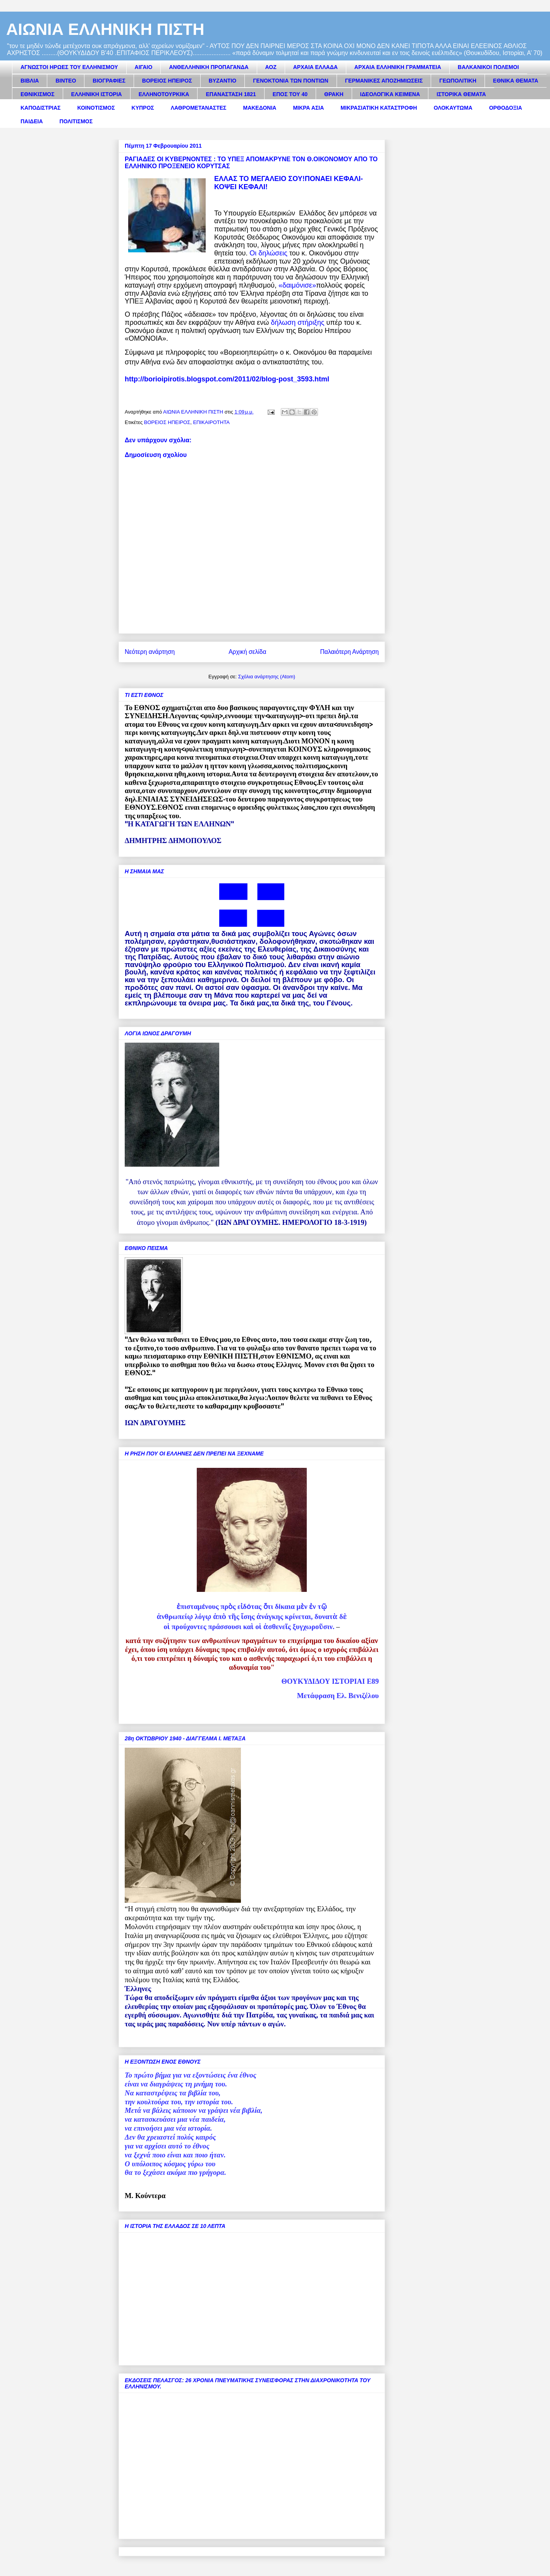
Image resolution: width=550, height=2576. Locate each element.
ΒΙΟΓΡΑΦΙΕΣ (109, 81)
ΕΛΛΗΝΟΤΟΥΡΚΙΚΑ (164, 94)
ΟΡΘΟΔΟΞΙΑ (505, 108)
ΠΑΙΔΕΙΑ (32, 121)
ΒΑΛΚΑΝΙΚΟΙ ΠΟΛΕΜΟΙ (488, 67)
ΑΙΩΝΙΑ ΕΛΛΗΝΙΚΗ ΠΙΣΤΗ (105, 29)
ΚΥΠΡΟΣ (143, 108)
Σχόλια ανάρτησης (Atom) (266, 676)
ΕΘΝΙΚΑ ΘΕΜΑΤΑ (515, 81)
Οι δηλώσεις (268, 253)
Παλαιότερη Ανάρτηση (349, 651)
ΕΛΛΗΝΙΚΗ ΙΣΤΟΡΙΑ (96, 94)
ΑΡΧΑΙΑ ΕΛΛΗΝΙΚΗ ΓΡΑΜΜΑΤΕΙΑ (397, 67)
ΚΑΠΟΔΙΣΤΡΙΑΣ (41, 108)
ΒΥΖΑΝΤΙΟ (223, 81)
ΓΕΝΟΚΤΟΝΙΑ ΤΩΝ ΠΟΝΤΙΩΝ (290, 81)
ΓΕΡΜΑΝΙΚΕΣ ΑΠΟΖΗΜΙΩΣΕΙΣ (384, 81)
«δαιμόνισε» (297, 285)
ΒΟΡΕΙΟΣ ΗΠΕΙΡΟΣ (167, 81)
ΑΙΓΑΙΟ (144, 67)
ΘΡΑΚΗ (334, 94)
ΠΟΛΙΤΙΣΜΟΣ (76, 121)
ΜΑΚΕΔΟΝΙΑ (259, 108)
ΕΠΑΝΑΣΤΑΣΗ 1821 (231, 94)
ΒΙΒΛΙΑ (30, 81)
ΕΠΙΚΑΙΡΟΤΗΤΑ (211, 422)
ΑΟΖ (271, 67)
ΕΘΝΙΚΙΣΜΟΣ (38, 94)
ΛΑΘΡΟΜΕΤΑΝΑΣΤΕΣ (199, 108)
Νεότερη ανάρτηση (150, 651)
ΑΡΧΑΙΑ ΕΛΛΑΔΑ (315, 67)
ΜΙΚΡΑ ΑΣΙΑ (308, 108)
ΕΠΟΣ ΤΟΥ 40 (290, 94)
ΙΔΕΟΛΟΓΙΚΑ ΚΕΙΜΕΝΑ (390, 94)
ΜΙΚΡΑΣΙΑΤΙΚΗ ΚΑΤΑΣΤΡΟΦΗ (378, 108)
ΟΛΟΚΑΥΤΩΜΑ (453, 108)
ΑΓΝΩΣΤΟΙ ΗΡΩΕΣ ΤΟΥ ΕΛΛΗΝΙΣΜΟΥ (69, 67)
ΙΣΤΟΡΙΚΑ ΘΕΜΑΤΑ (461, 94)
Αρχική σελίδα (247, 651)
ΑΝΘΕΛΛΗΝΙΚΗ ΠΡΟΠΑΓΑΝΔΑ (208, 67)
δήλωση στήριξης (297, 322)
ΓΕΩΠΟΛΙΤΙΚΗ (457, 81)
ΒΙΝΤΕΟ (65, 81)
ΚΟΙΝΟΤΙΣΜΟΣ (96, 108)
